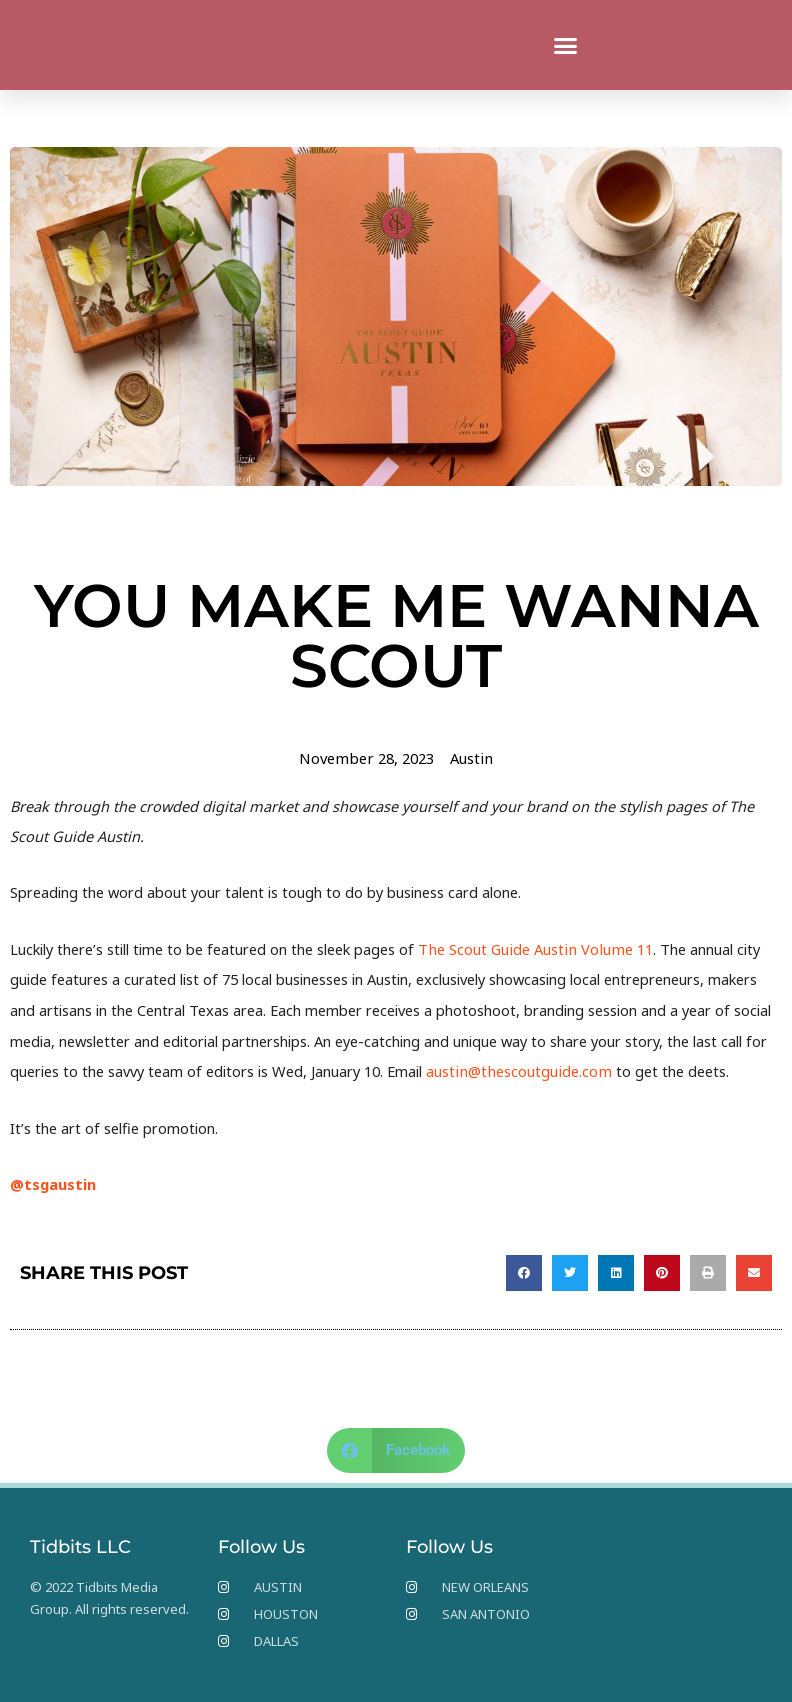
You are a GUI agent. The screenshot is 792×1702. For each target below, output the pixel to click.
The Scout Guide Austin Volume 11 (532, 948)
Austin (469, 758)
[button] (566, 45)
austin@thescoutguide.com (516, 1071)
